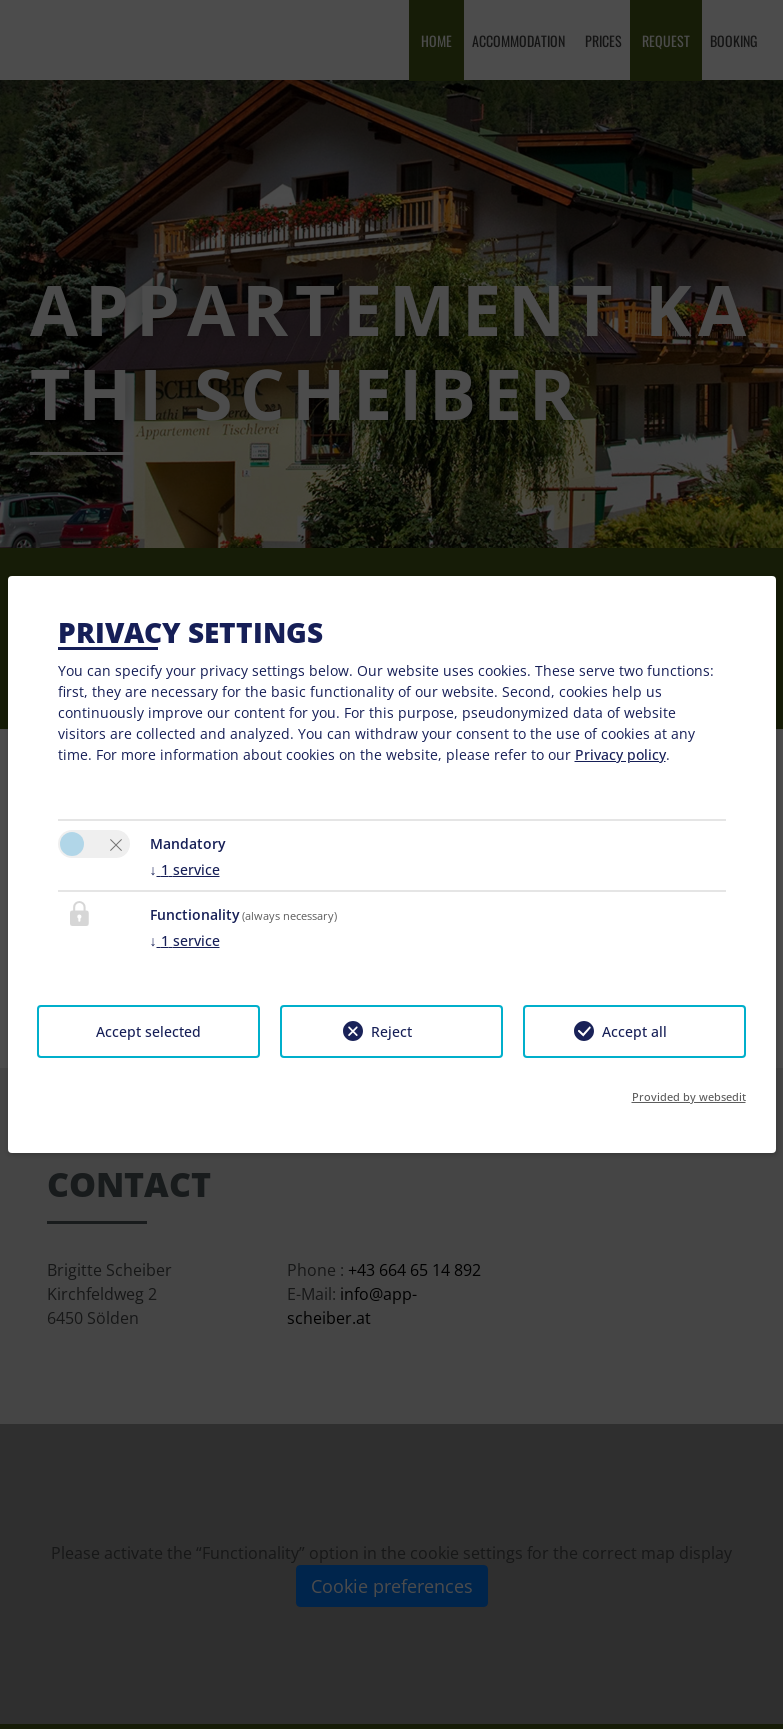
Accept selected (148, 1031)
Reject (391, 1031)
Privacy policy (620, 754)
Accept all (634, 1031)
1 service (185, 869)
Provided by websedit (689, 1096)
